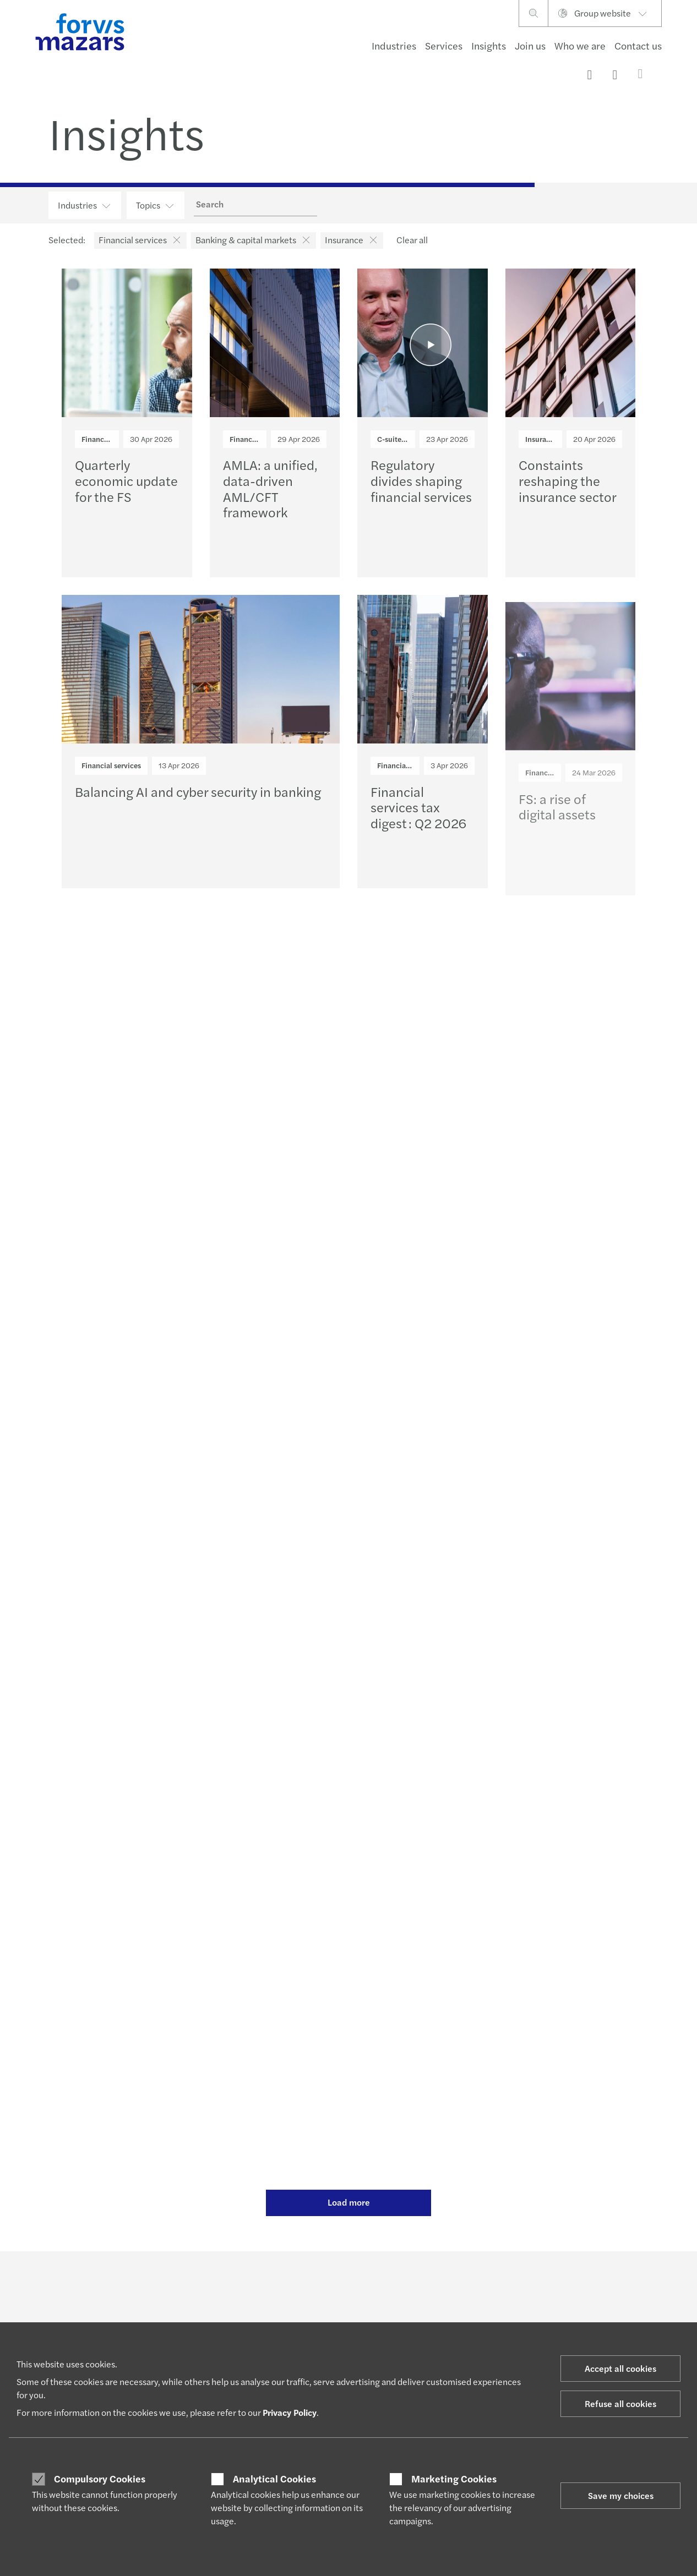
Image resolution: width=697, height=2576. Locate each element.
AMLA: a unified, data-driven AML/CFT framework (270, 488)
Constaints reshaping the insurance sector (568, 480)
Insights (488, 45)
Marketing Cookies (454, 2479)
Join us (530, 45)
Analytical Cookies (274, 2479)
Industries (394, 45)
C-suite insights (403, 439)
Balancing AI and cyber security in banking (198, 794)
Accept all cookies (620, 2368)
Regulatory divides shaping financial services (421, 480)
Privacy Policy (290, 2412)
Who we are (580, 45)
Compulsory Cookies (99, 2479)
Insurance (541, 439)
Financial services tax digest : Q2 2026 (418, 827)
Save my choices (621, 2495)
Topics (155, 205)
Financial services (111, 439)
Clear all (412, 239)
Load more (349, 2202)
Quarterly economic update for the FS (126, 480)
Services (443, 45)
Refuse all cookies (620, 2403)
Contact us (638, 45)
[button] (174, 240)
